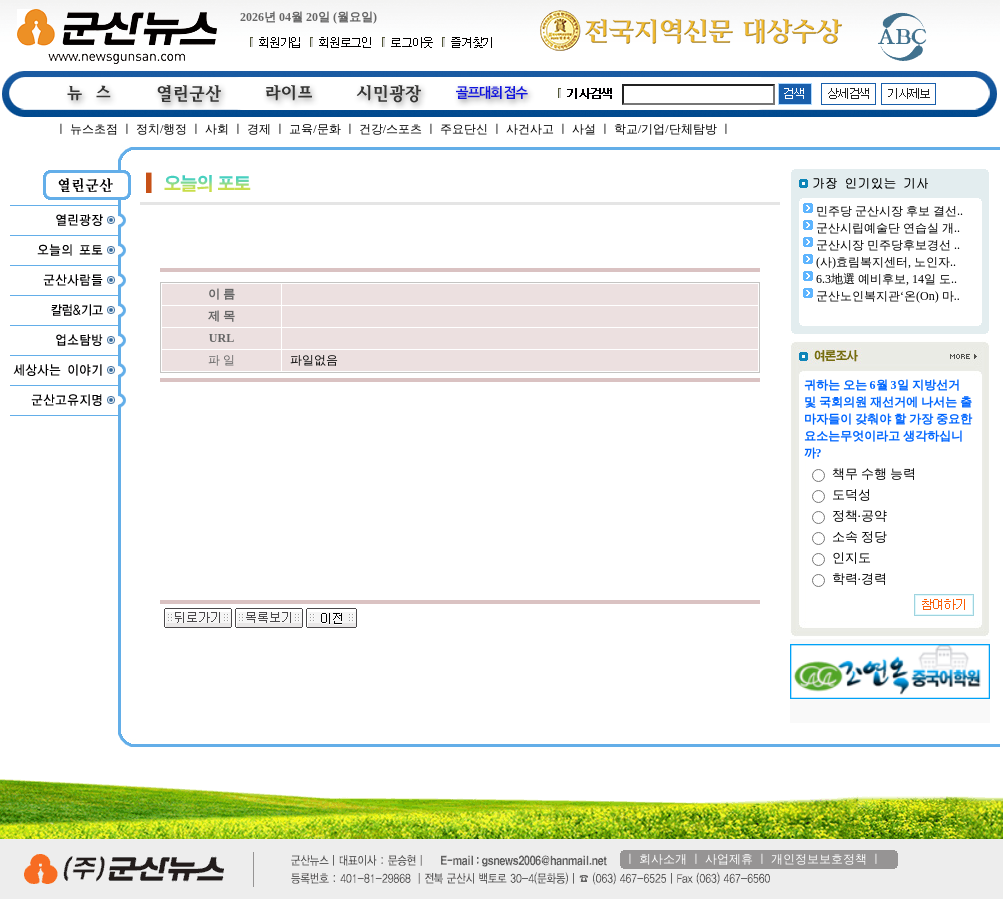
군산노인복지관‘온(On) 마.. (888, 296)
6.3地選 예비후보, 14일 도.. (886, 279)
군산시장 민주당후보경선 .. (888, 245)
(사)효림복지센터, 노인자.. (886, 262)
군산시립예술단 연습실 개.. (888, 228)
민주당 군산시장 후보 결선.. (889, 211)
